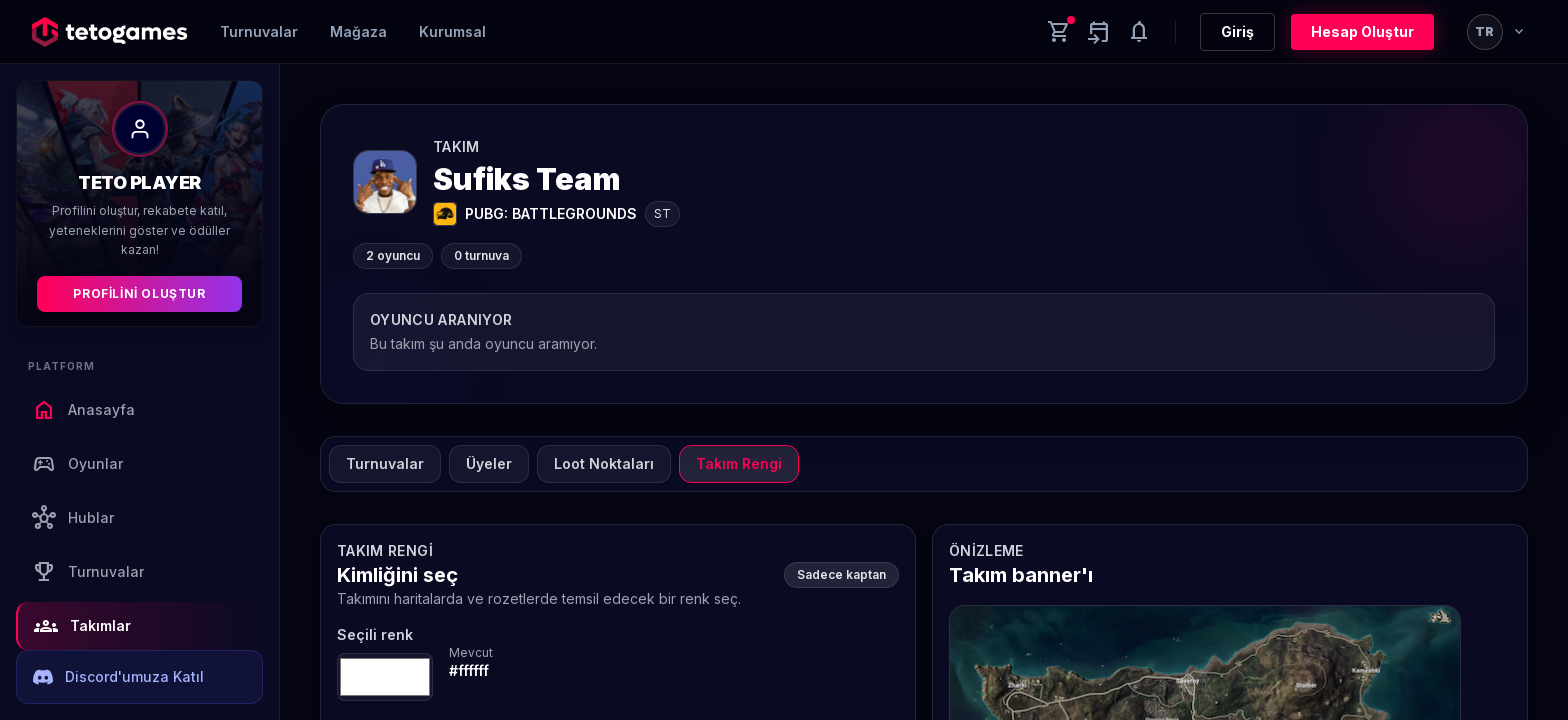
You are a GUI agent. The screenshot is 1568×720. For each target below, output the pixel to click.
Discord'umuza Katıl (118, 677)
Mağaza (358, 31)
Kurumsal (452, 31)
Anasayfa (83, 410)
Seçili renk (375, 634)
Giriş (1237, 31)
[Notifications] (1139, 32)
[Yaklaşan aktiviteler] (1099, 32)
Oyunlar (77, 464)
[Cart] (1059, 32)
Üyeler (489, 463)
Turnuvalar (259, 31)
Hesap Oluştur (1362, 31)
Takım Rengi (739, 463)
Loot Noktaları (604, 463)
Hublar (73, 518)
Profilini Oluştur (139, 293)
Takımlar (82, 626)
